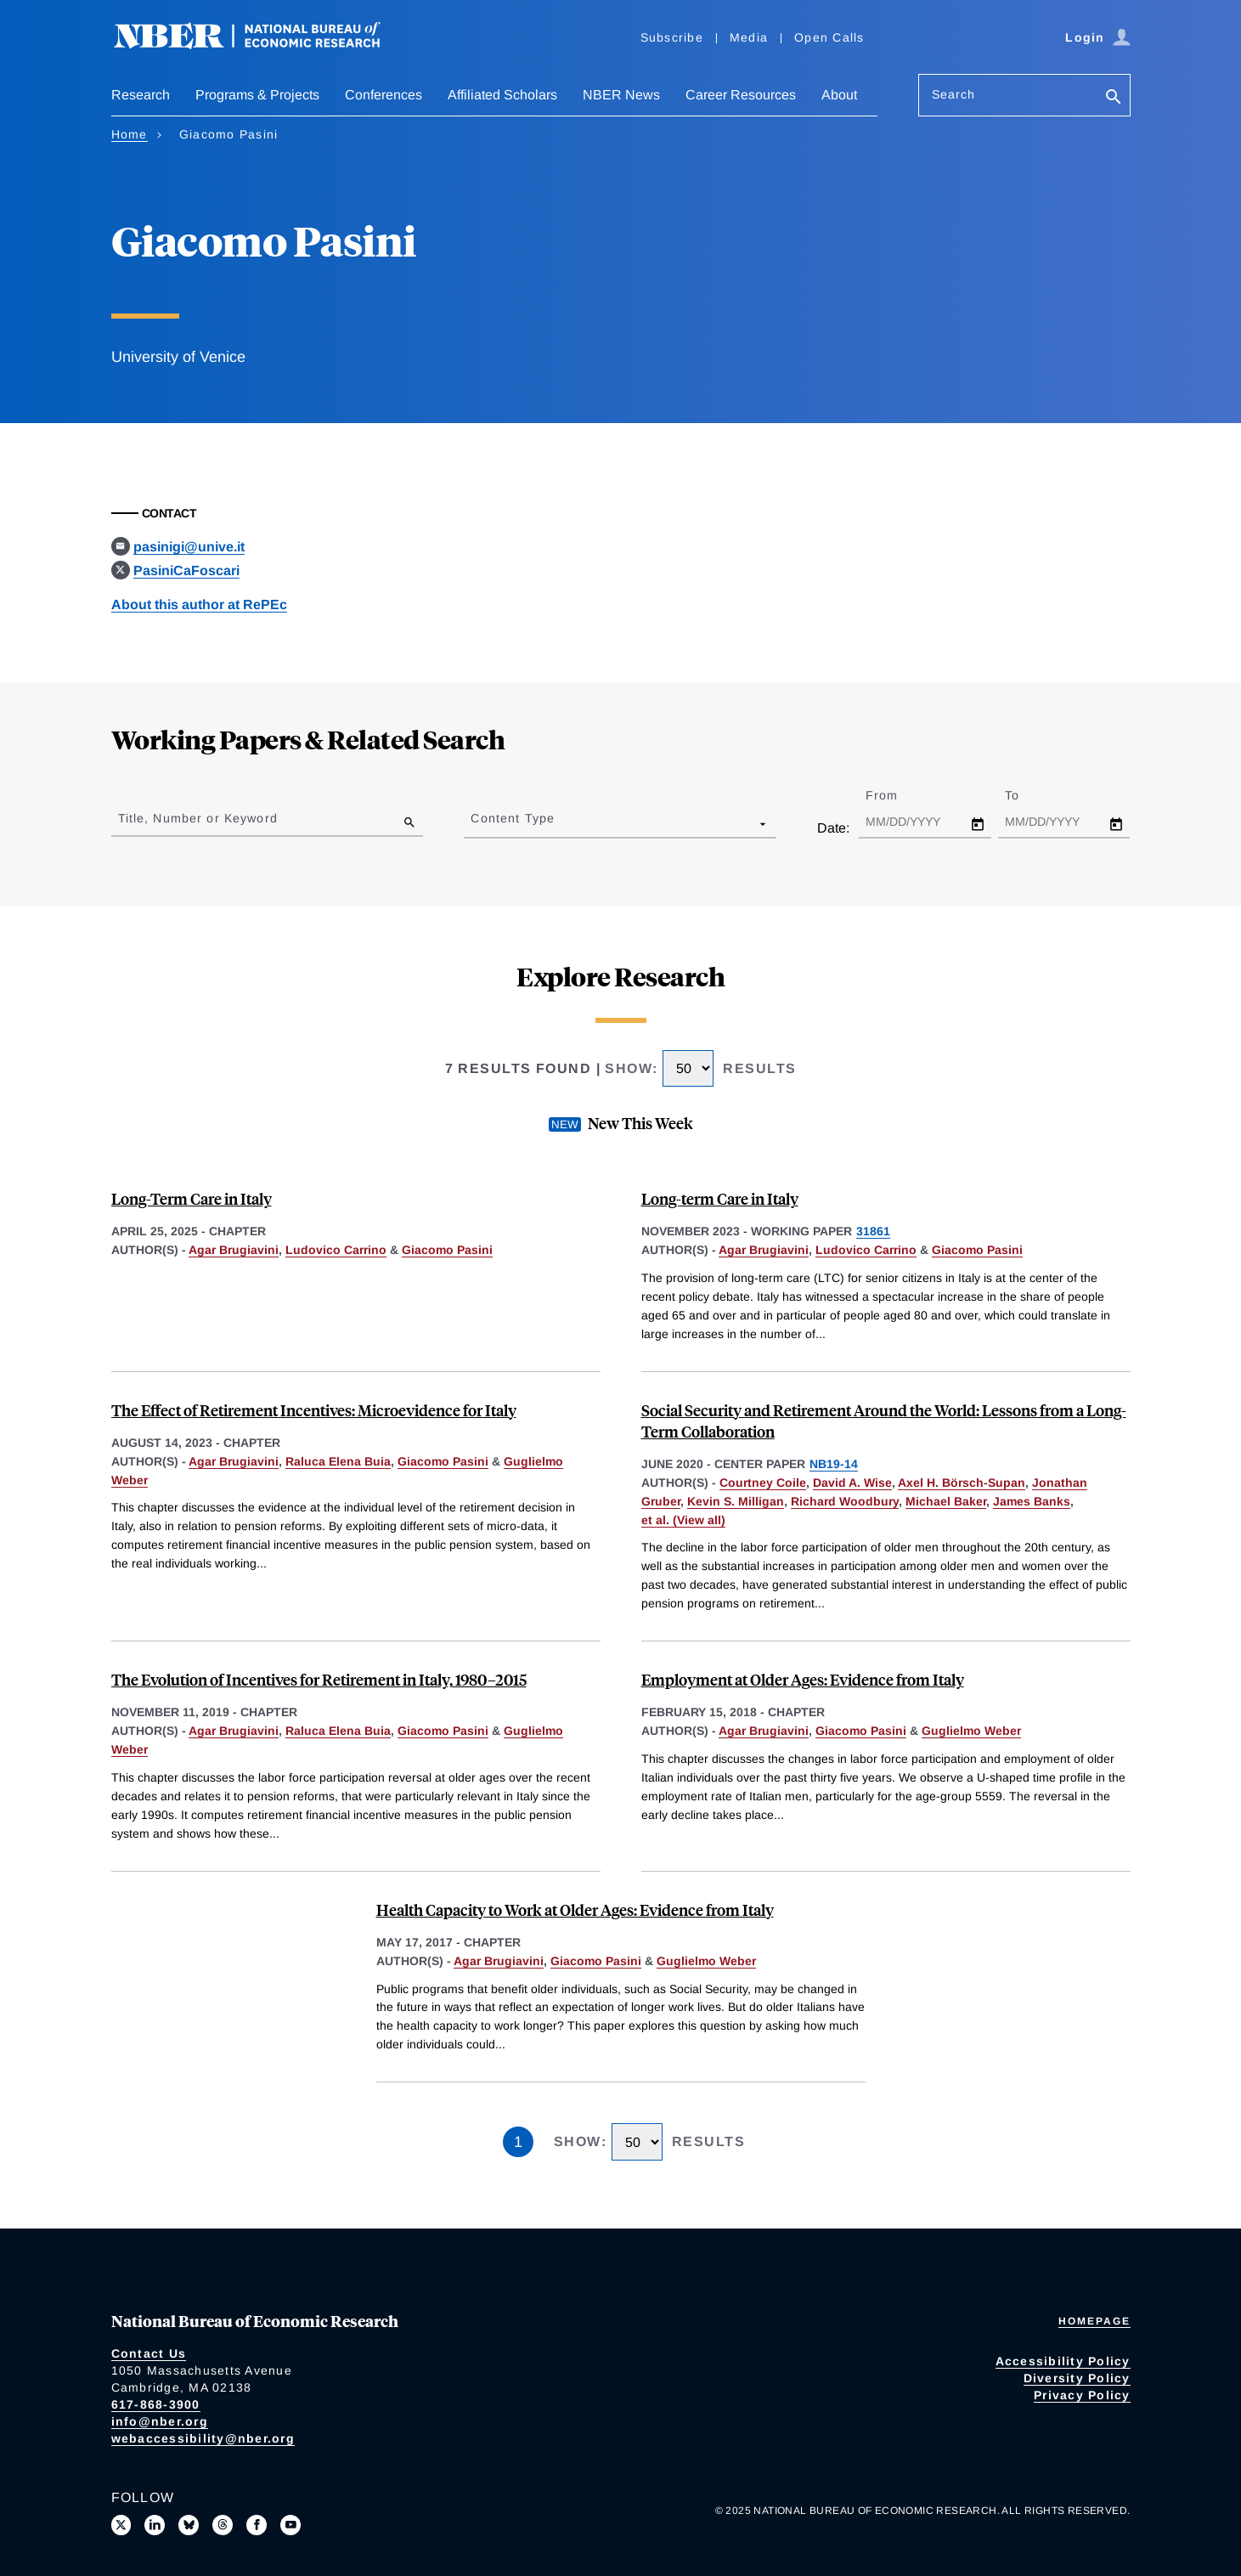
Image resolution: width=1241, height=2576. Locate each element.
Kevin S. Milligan (735, 1501)
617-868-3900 (155, 2404)
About (839, 95)
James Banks (1031, 1501)
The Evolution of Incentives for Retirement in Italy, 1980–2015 (319, 1679)
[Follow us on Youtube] (290, 2525)
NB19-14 (833, 1464)
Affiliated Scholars (502, 95)
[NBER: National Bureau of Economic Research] (260, 44)
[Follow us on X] (121, 2525)
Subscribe (671, 37)
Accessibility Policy (1063, 2361)
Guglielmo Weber (971, 1730)
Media (749, 37)
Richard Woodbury (845, 1501)
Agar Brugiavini (234, 1250)
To (1027, 795)
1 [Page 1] (518, 2141)
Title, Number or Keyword (198, 818)
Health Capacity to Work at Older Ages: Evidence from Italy (575, 1909)
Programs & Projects (257, 95)
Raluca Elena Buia (338, 1461)
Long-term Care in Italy (719, 1198)
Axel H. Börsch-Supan (961, 1482)
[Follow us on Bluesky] (188, 2525)
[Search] (1113, 98)
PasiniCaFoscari (186, 570)
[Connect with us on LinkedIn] (154, 2525)
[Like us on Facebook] (256, 2525)
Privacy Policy (1082, 2395)
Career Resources (740, 95)
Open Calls (829, 37)
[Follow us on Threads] (222, 2525)
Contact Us (149, 2353)
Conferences (383, 95)
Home (129, 134)
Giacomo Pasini (447, 1250)
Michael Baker (945, 1501)
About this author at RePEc (199, 604)
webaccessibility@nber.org (203, 2438)
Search (954, 94)
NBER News (621, 95)
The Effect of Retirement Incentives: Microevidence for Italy (313, 1410)
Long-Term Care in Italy (191, 1198)
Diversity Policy (1077, 2378)
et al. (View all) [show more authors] (683, 1520)
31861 (873, 1231)
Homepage (1094, 2321)
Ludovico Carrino (335, 1250)
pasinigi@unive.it (189, 546)
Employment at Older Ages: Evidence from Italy (802, 1679)
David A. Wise (852, 1482)
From (897, 795)
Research (140, 95)
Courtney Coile (762, 1482)
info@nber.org (159, 2421)
